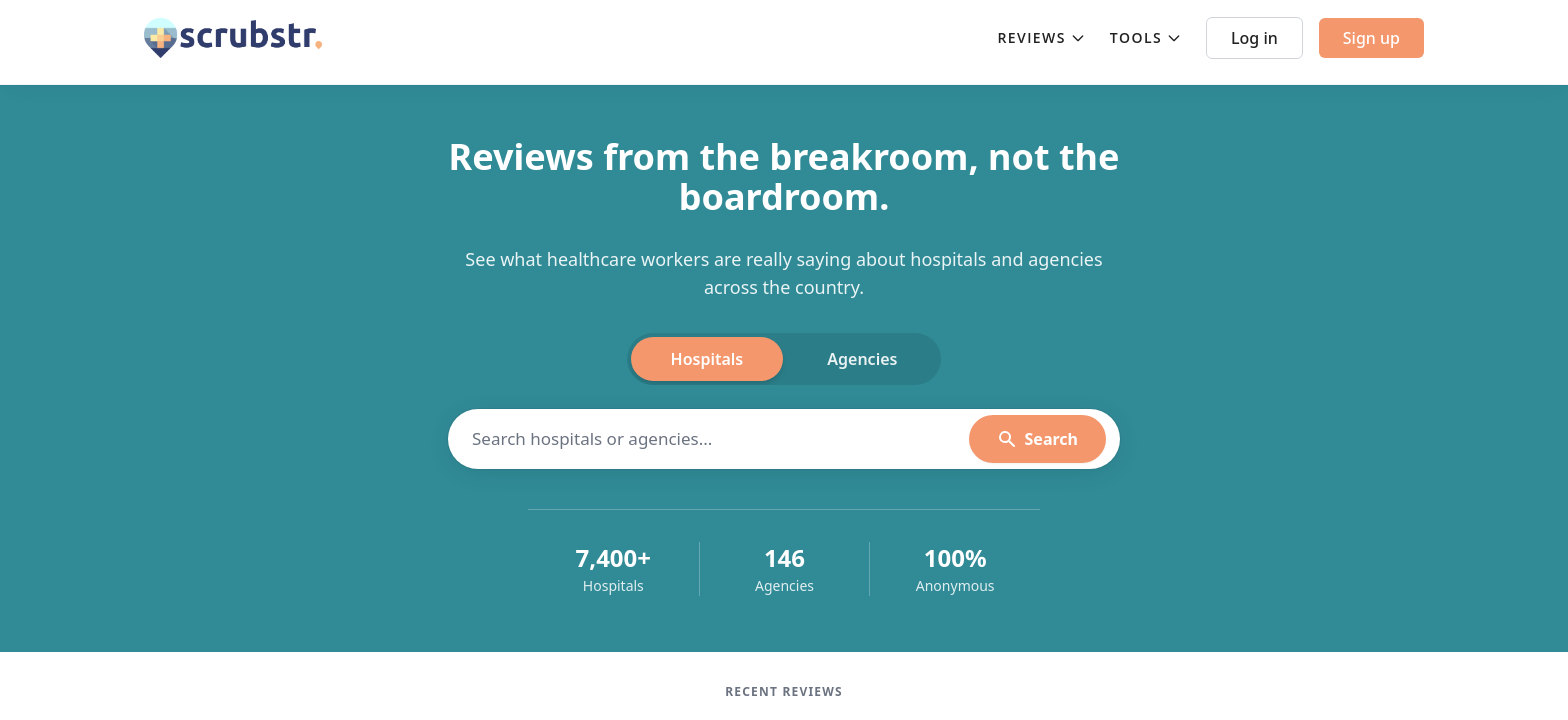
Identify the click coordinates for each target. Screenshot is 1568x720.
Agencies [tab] (862, 359)
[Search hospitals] (720, 439)
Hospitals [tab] (707, 359)
